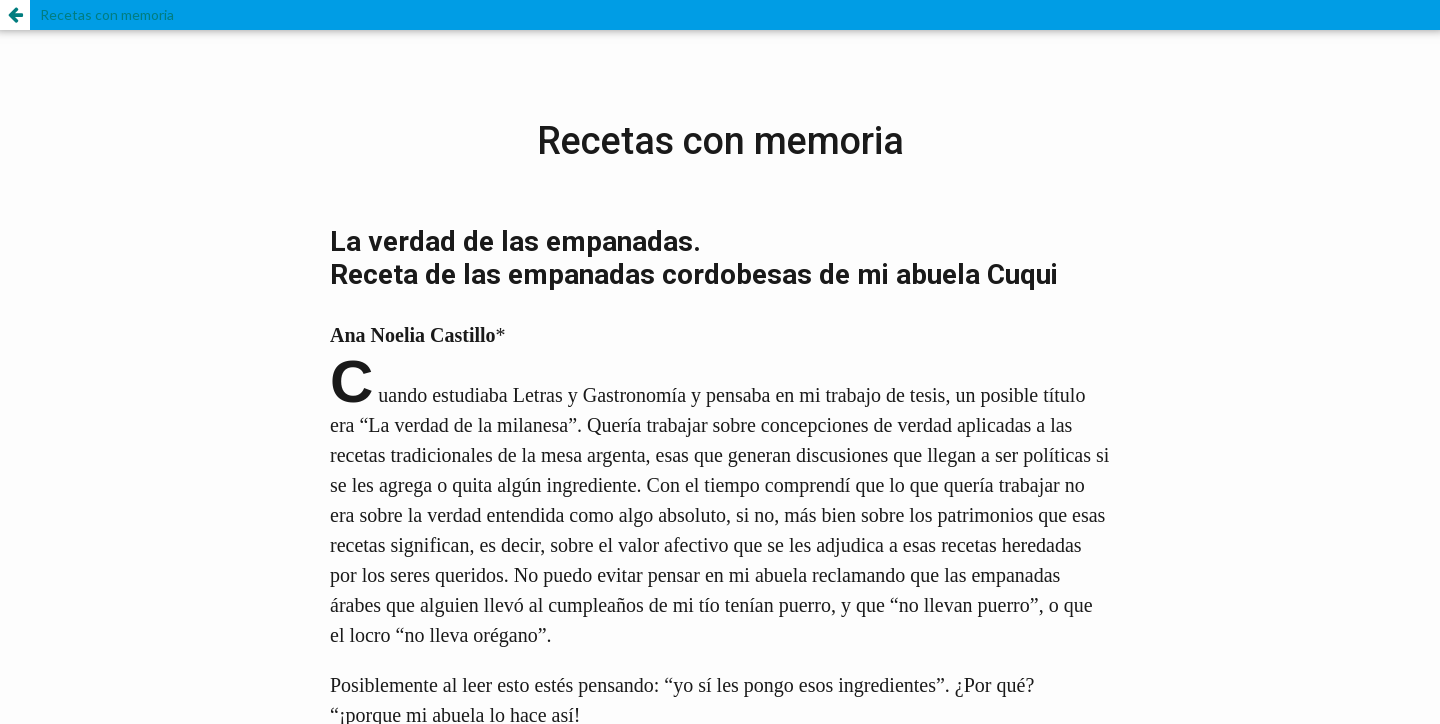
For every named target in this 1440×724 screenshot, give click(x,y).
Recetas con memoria (107, 14)
